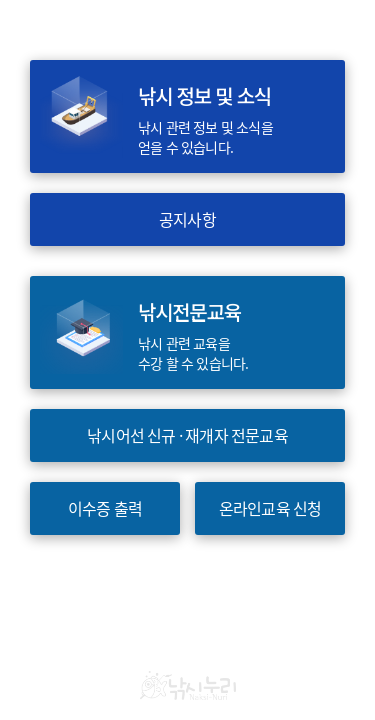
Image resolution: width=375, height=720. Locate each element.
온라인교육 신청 (270, 508)
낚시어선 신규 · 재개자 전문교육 (187, 435)
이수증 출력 (105, 508)
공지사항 (187, 219)
